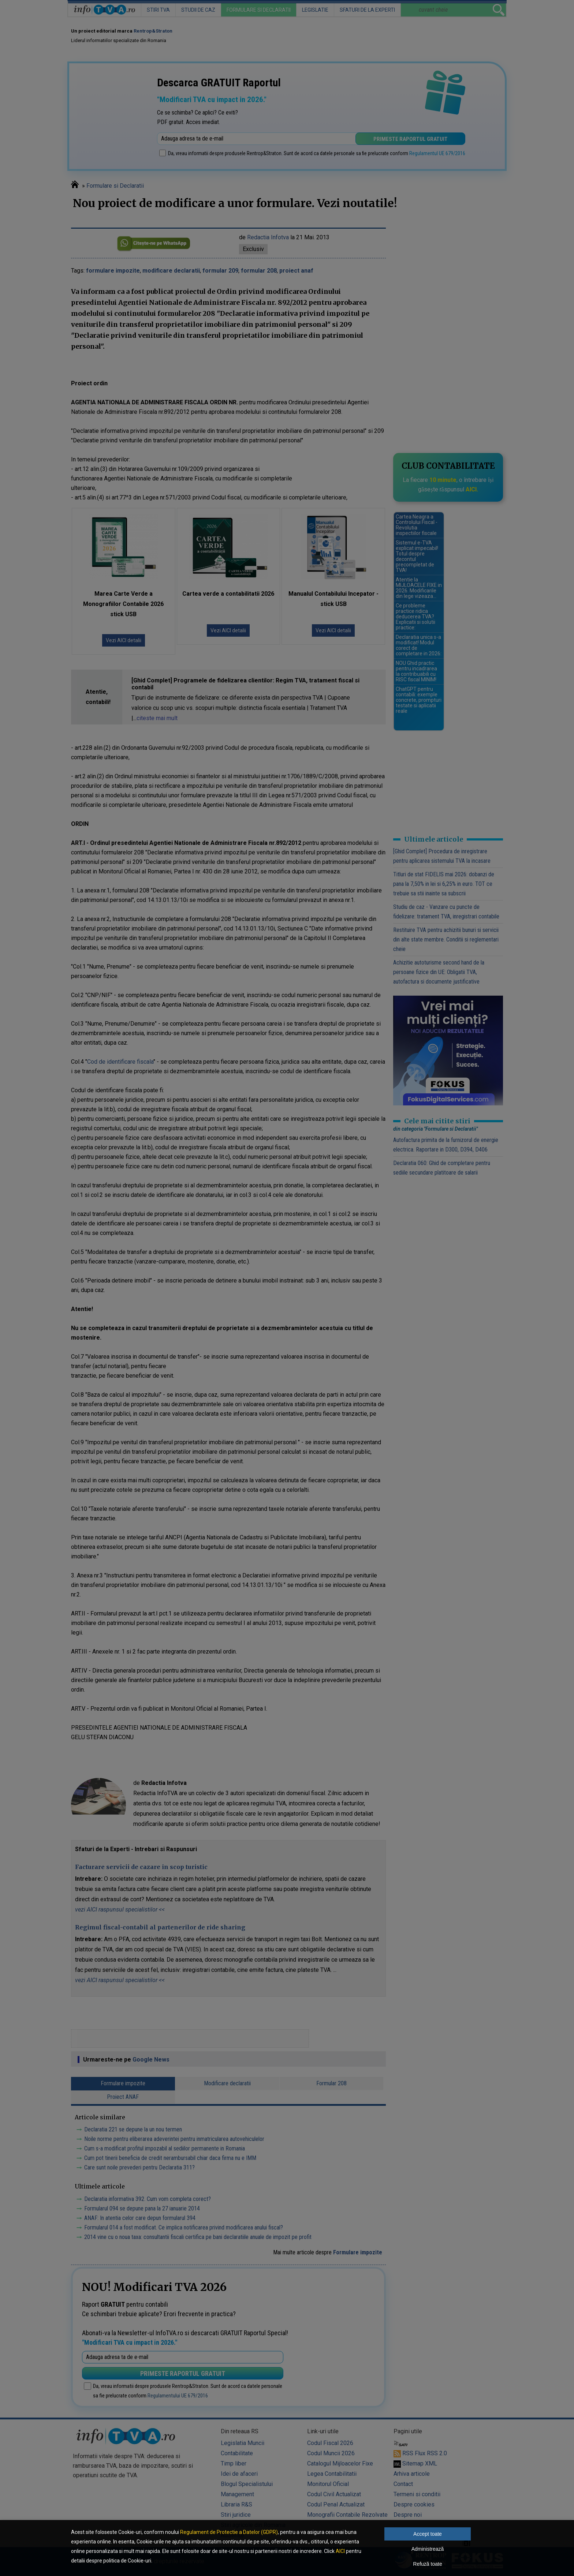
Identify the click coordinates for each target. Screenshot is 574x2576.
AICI (340, 2551)
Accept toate (427, 2534)
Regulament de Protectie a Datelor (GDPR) (229, 2532)
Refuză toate (427, 2564)
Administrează (427, 2549)
